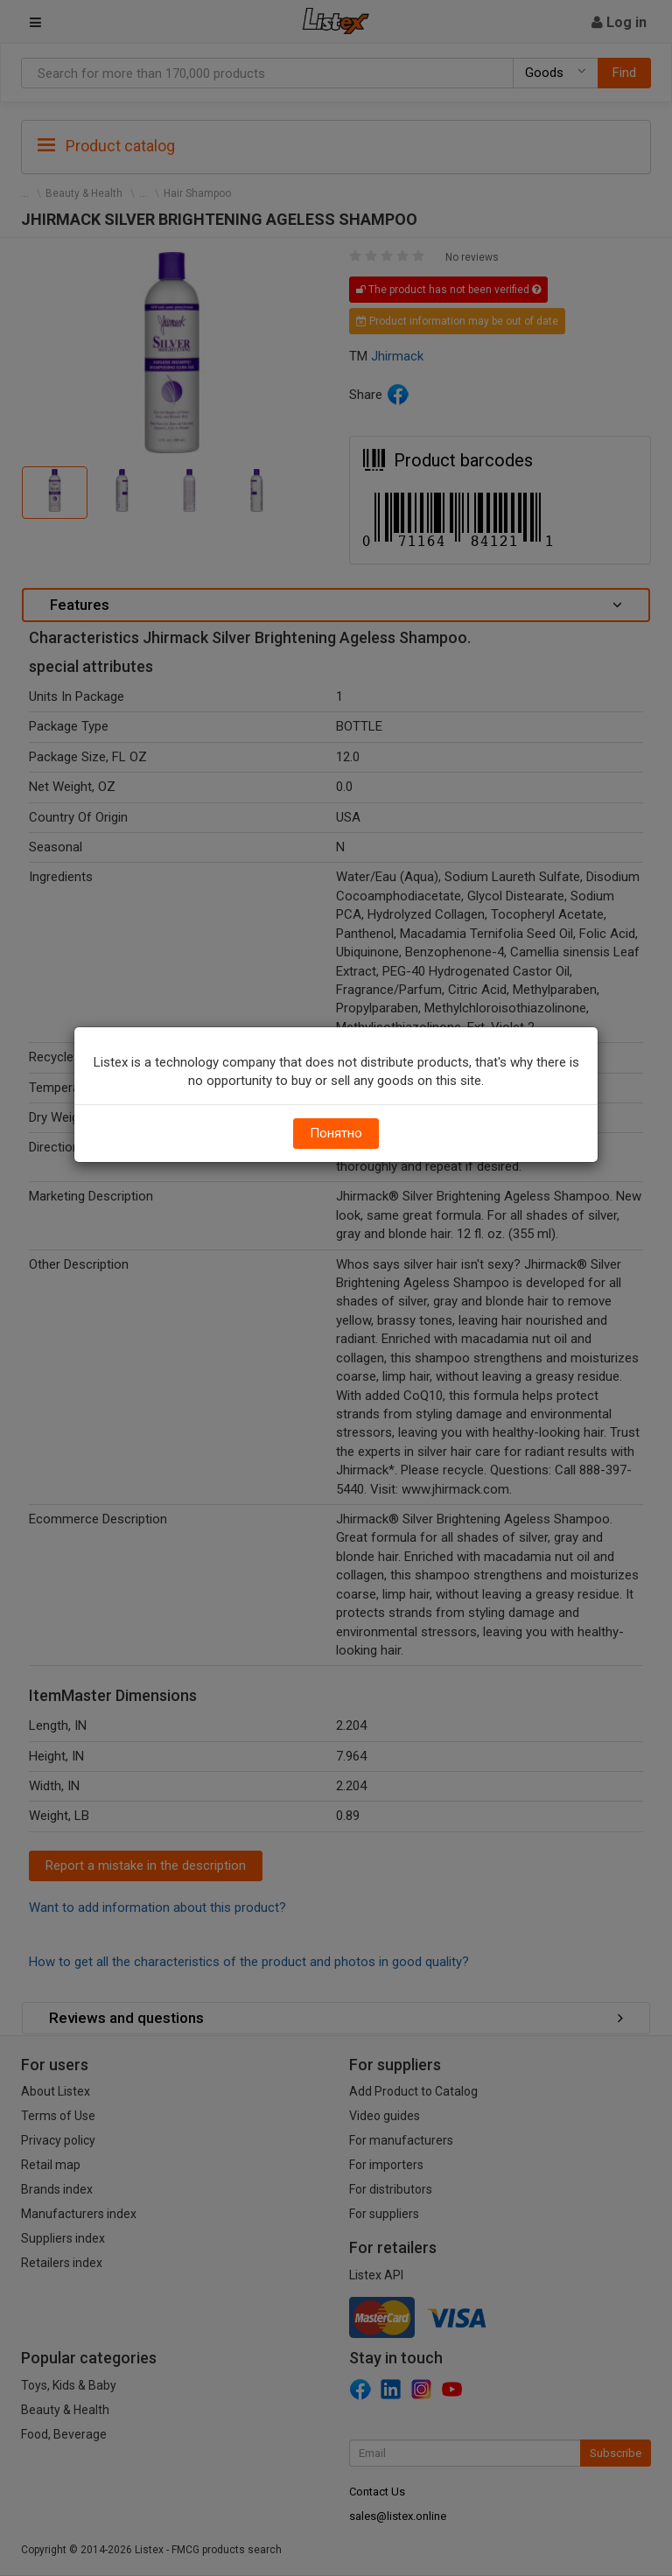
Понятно (336, 1133)
